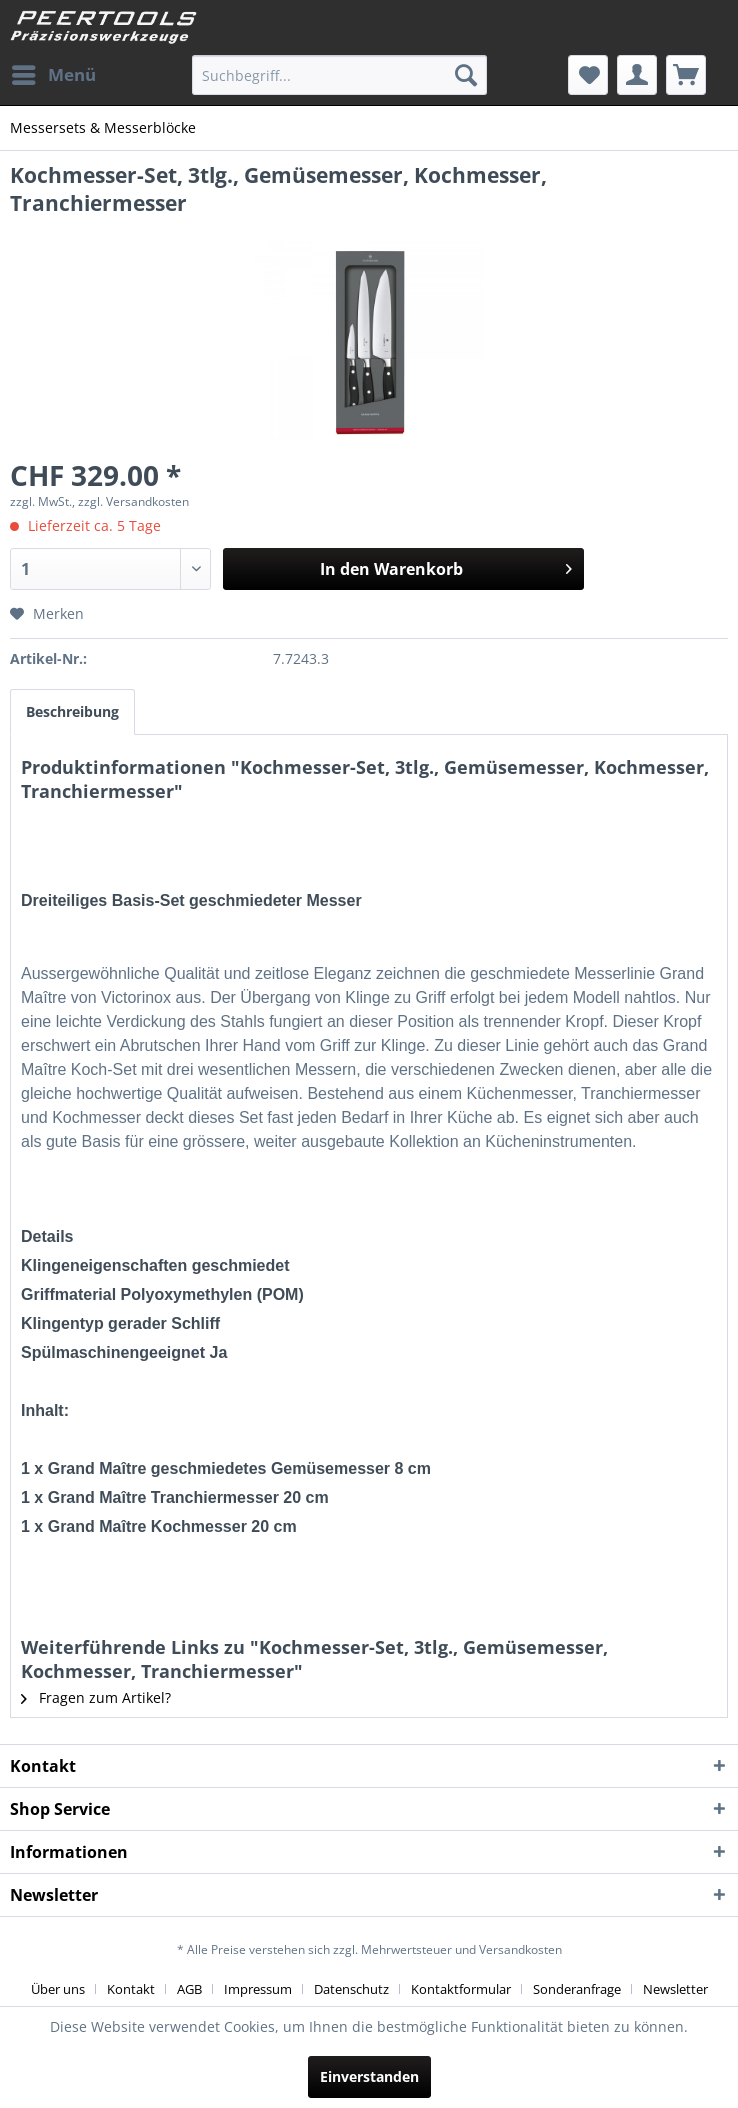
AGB (189, 1989)
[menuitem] (53, 75)
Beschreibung (72, 711)
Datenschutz (351, 1989)
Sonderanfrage (577, 1989)
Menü (54, 72)
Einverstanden (369, 2076)
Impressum (258, 1989)
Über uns (58, 1989)
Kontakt (131, 1989)
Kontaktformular (461, 1989)
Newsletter (675, 1989)
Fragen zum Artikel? (96, 1697)
